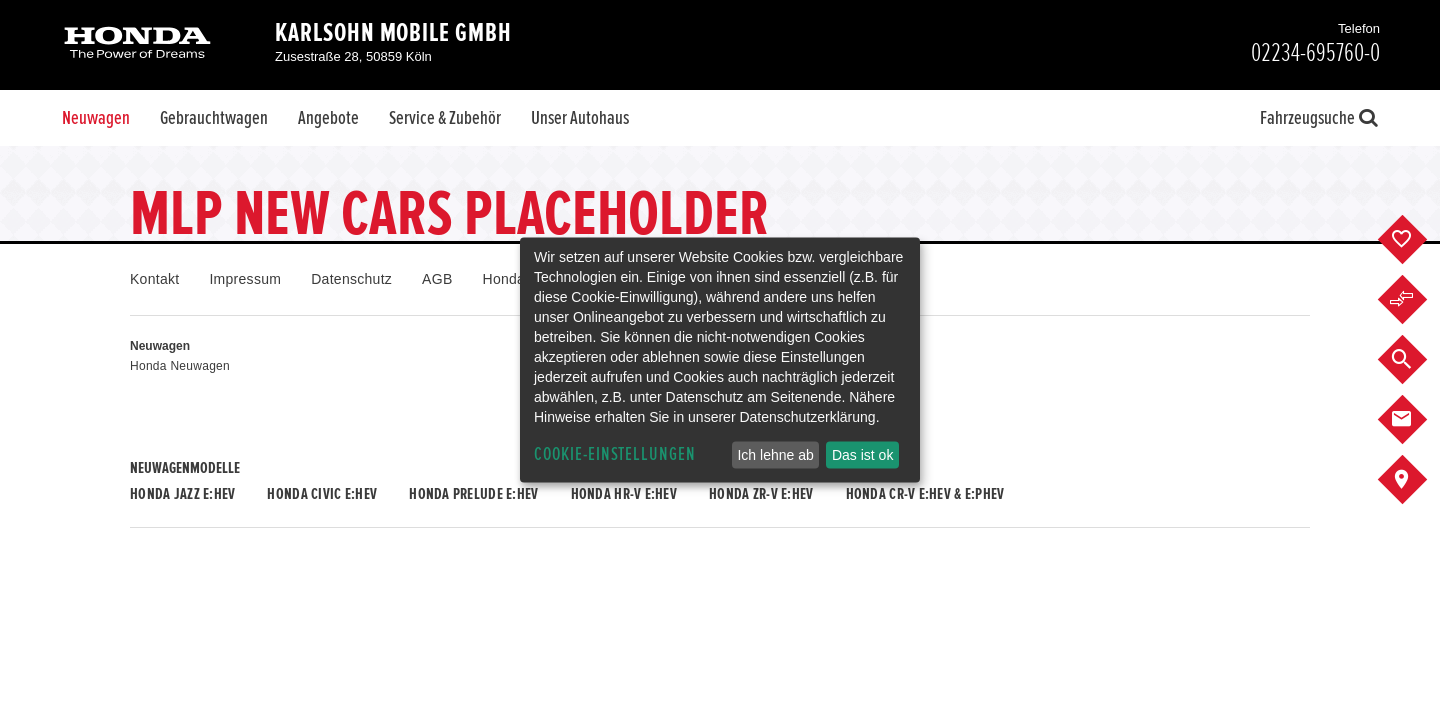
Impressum (245, 279)
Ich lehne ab (775, 455)
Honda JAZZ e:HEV (182, 494)
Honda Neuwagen (180, 366)
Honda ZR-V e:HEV (761, 494)
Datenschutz (351, 279)
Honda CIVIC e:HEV (322, 494)
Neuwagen (96, 118)
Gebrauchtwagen (214, 118)
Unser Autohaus (580, 118)
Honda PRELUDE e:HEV (473, 494)
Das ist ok (862, 455)
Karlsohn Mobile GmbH (393, 33)
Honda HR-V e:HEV (624, 494)
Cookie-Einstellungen (615, 454)
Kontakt (154, 279)
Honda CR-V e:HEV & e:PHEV (925, 494)
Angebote (328, 118)
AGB (437, 279)
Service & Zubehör (445, 118)
